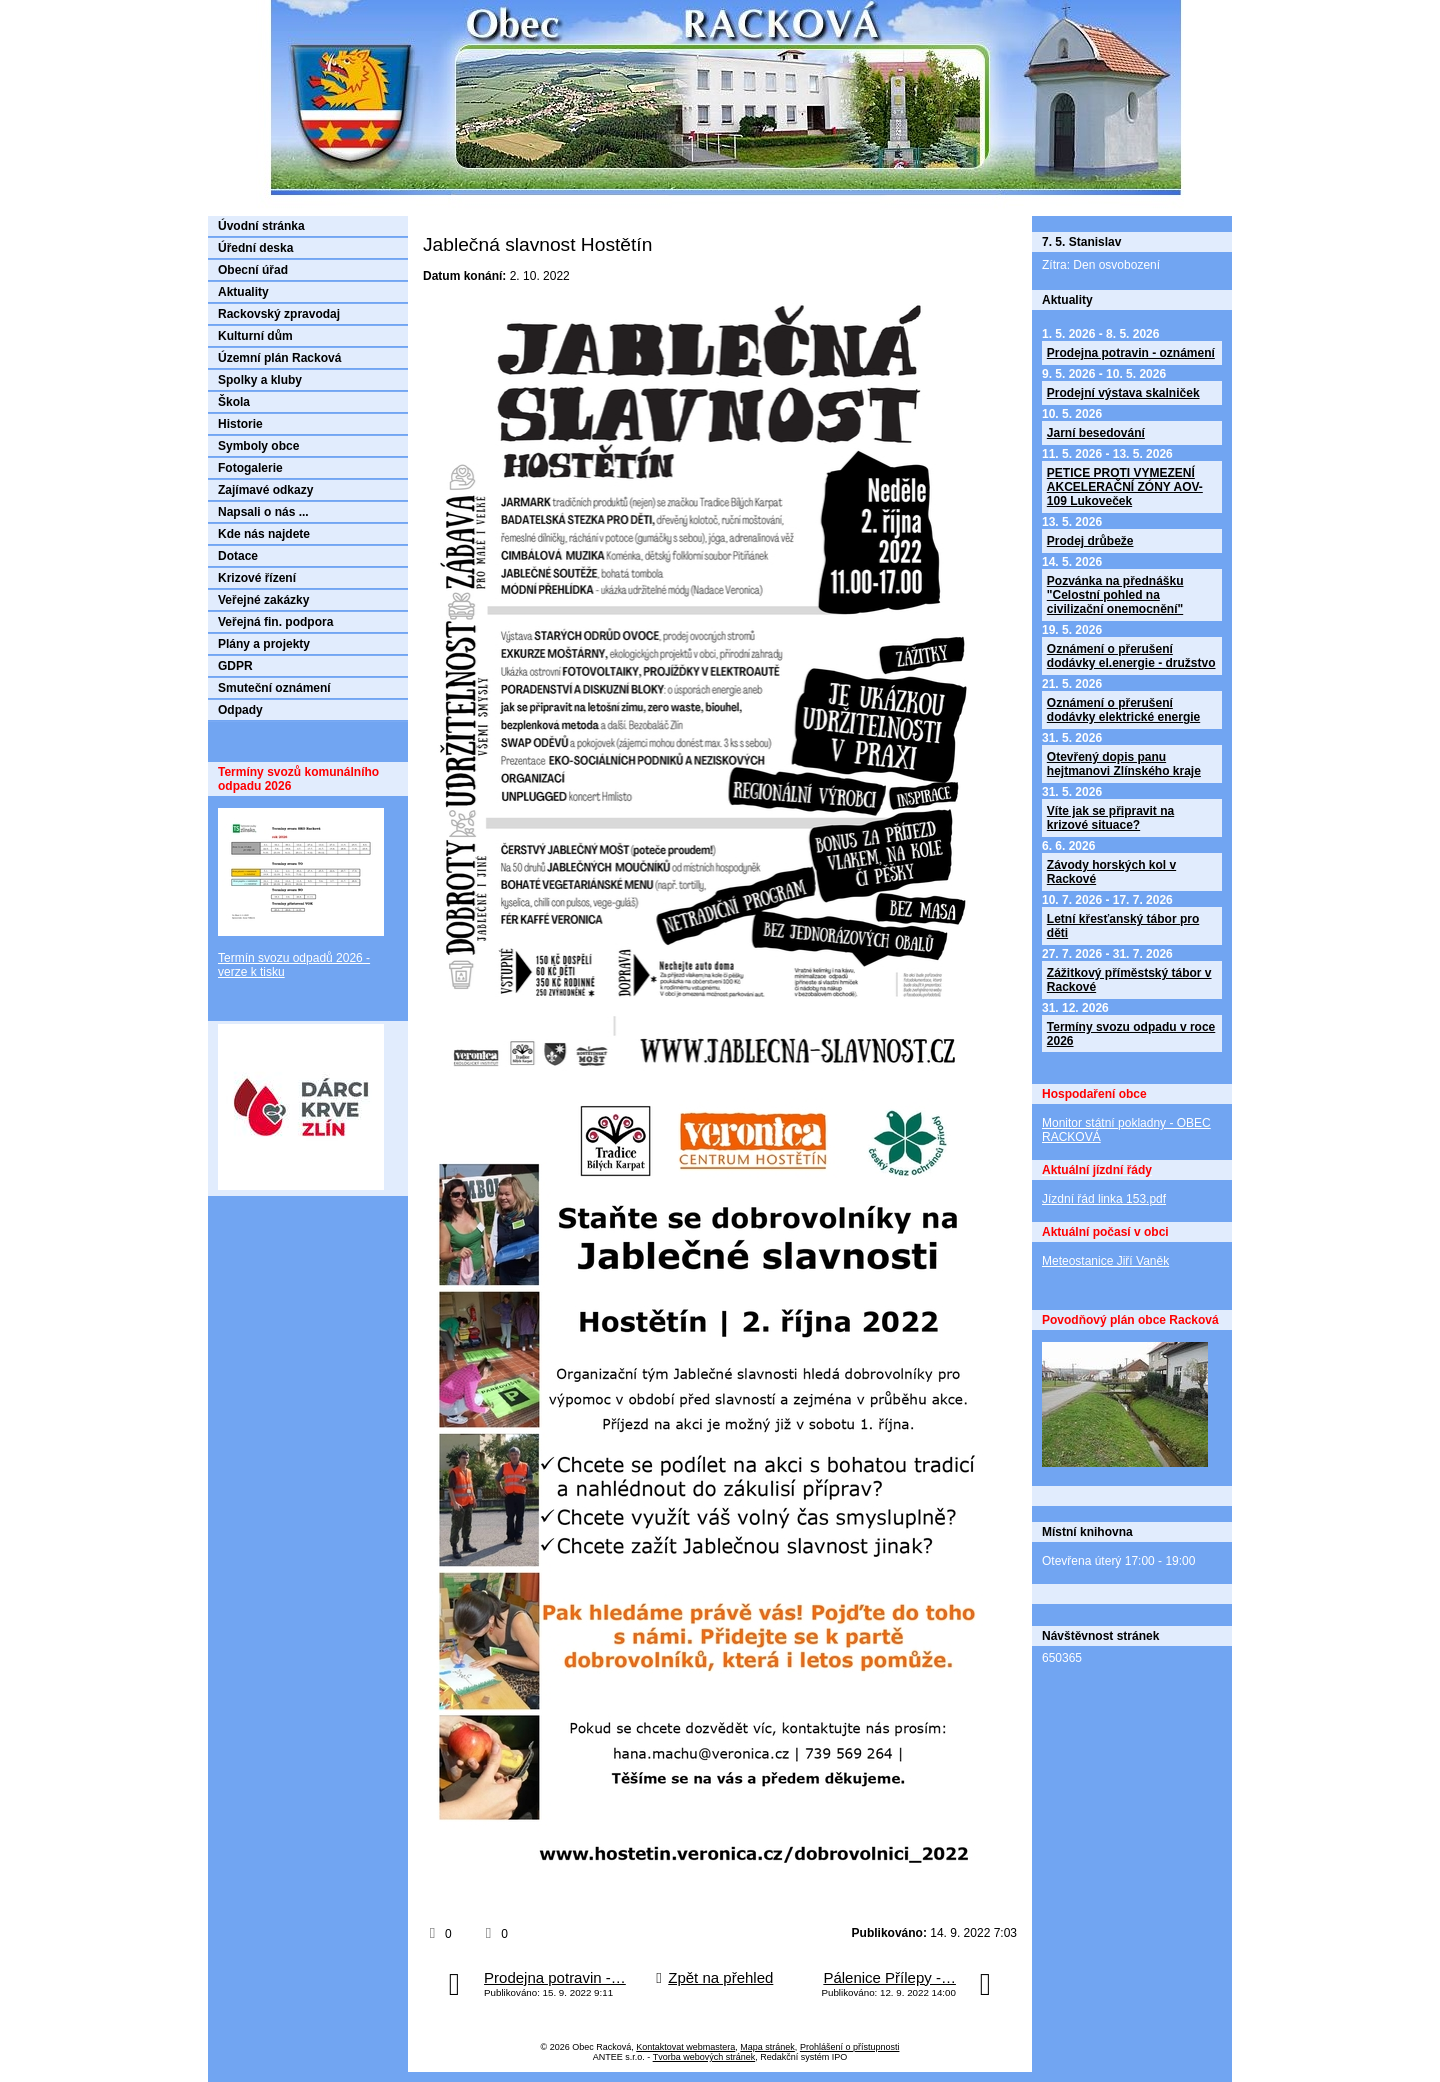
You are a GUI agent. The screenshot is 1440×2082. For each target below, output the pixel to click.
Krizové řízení (257, 578)
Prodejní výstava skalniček (1123, 393)
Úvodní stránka (261, 226)
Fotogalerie (250, 468)
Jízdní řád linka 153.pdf (1104, 1199)
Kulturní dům (255, 336)
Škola (234, 402)
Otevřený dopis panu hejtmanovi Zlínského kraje (1124, 764)
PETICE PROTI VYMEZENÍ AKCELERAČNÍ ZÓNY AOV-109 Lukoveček (1125, 487)
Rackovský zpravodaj (279, 314)
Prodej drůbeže (1090, 541)
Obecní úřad (253, 270)
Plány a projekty (264, 644)
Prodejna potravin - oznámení (1131, 353)
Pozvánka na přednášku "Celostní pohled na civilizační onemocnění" (1115, 595)
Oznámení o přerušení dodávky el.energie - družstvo (1131, 656)
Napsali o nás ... (263, 512)
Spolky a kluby (260, 380)
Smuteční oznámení (274, 688)
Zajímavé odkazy (265, 490)
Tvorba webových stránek (704, 2057)
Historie (240, 424)
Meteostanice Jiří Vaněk (1105, 1261)
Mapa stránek (767, 2047)
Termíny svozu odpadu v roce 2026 (1131, 1034)
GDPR (235, 666)
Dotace (238, 556)
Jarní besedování (1096, 433)
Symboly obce (258, 446)
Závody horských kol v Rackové (1111, 872)
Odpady (240, 710)
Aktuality (243, 292)
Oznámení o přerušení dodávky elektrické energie (1123, 710)
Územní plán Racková (279, 358)
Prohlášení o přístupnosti (850, 2047)
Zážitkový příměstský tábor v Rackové (1129, 980)
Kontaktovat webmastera (685, 2047)
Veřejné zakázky (263, 600)
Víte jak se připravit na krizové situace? (1110, 818)
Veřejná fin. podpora (275, 622)
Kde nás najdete (264, 534)
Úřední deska (255, 248)
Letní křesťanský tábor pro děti (1123, 926)
